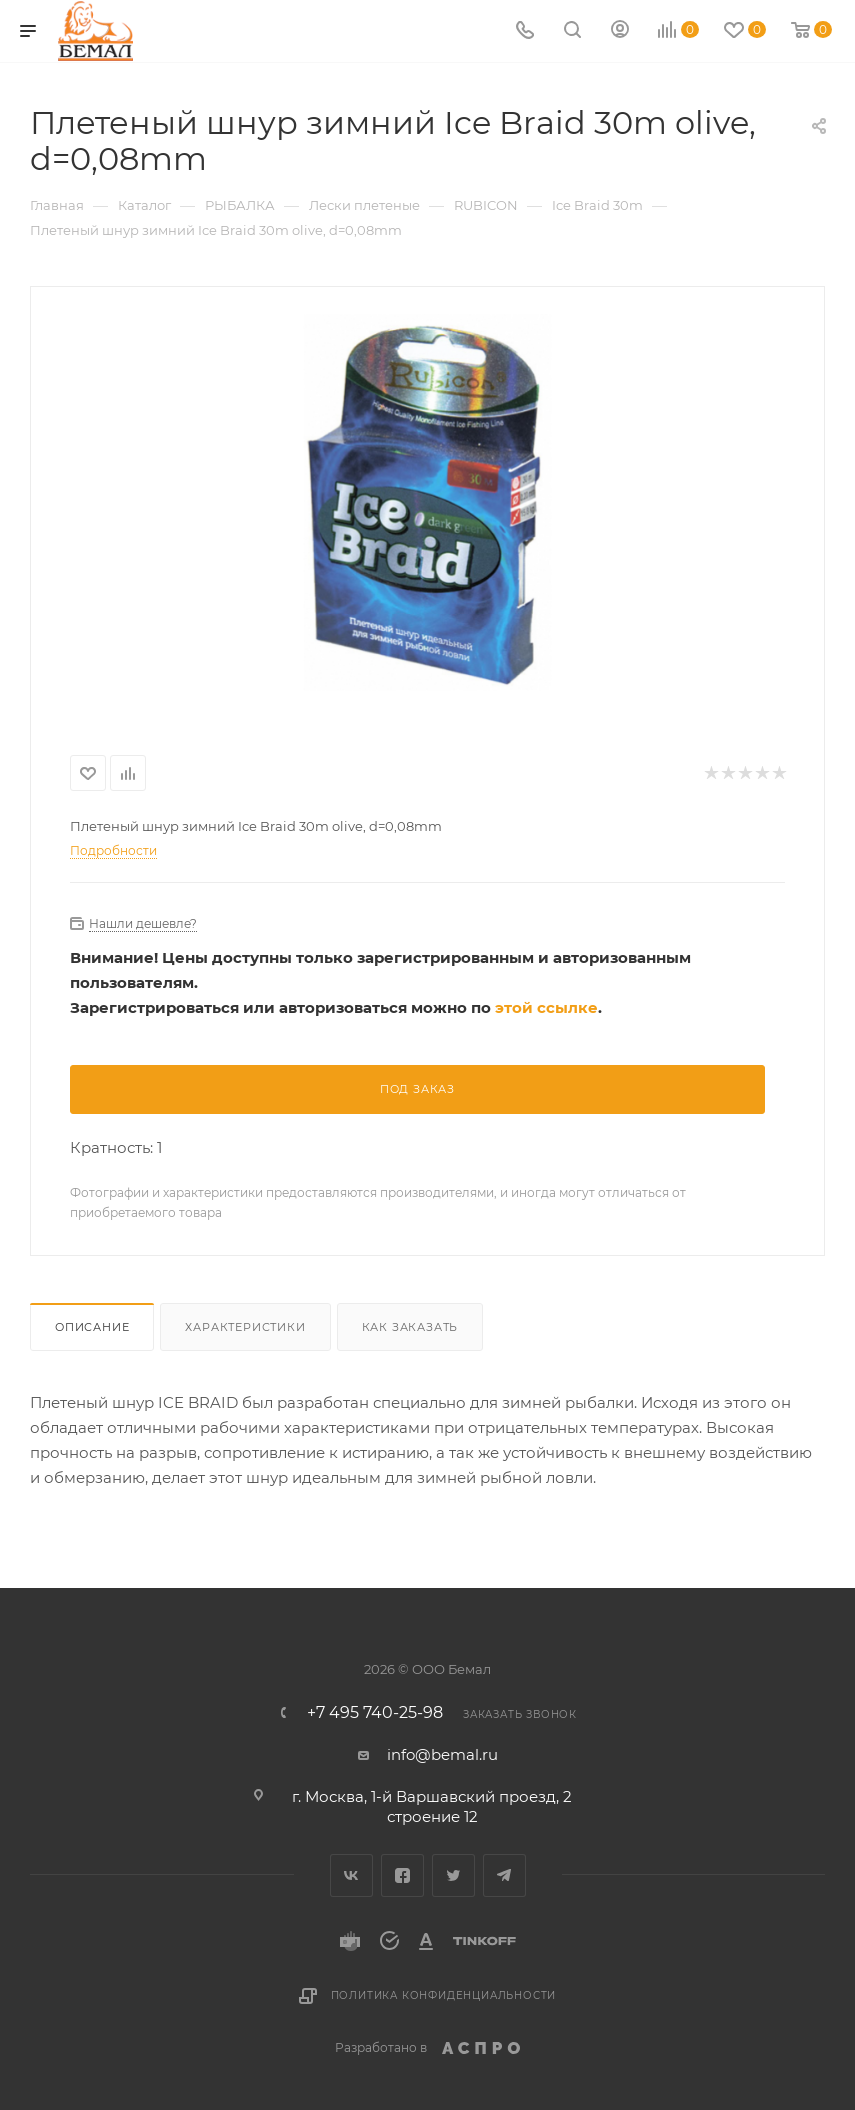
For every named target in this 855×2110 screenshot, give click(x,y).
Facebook (402, 1875)
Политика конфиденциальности (444, 1995)
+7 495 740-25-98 (375, 1713)
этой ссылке (546, 1007)
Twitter (453, 1875)
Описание (92, 1327)
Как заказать (410, 1327)
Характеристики (245, 1327)
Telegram (504, 1875)
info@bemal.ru (442, 1754)
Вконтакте (351, 1875)
